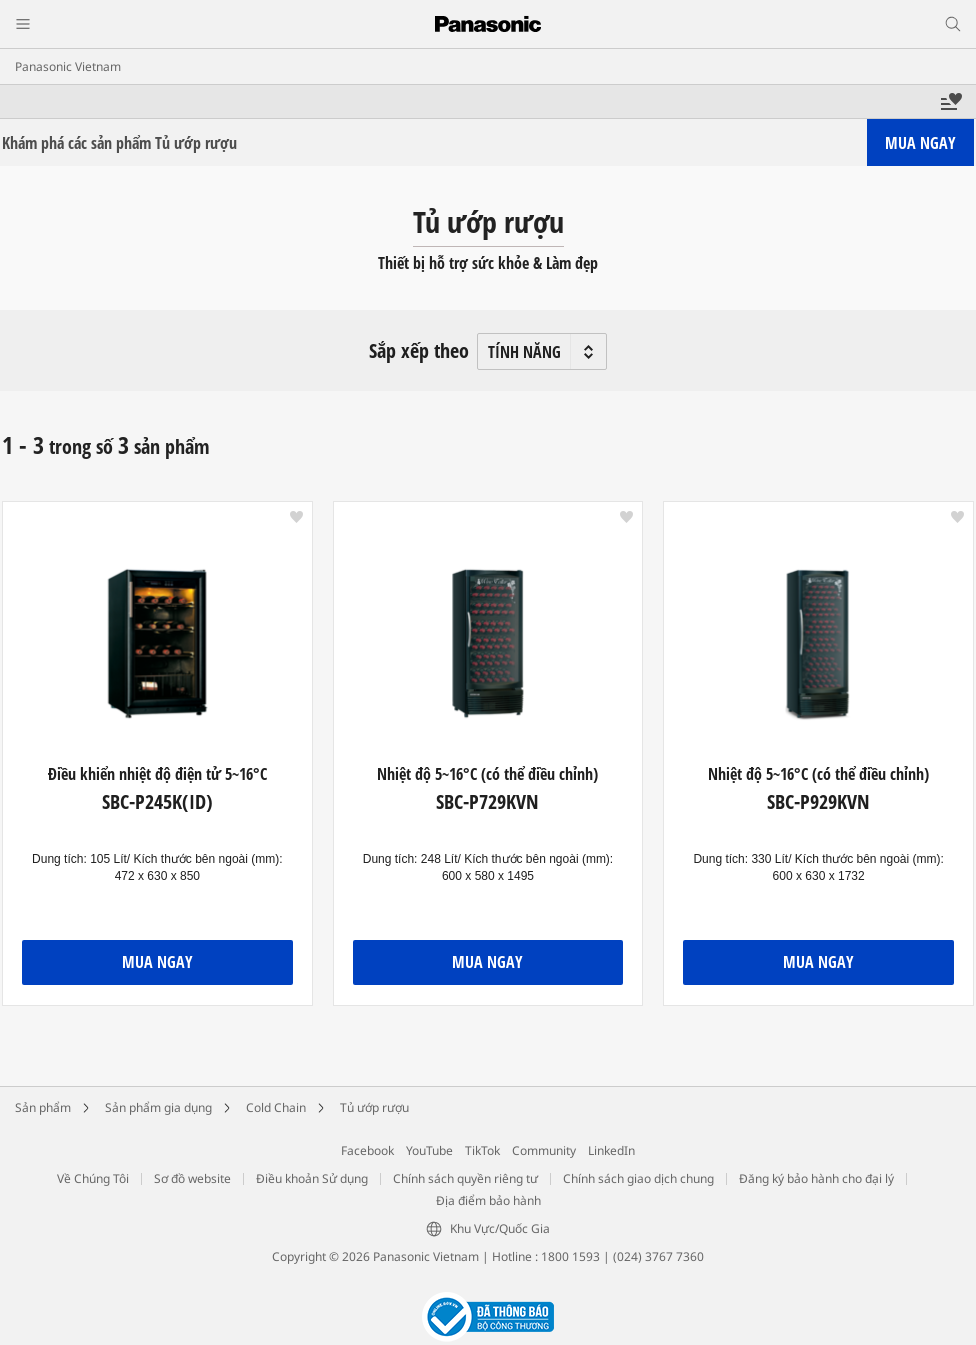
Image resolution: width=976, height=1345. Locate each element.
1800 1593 (570, 1256)
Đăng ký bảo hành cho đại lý (816, 1178)
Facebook (367, 1150)
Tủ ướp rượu (374, 1107)
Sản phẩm (43, 1107)
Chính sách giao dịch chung (638, 1178)
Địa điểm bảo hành (488, 1200)
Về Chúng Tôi (93, 1178)
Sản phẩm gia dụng (158, 1107)
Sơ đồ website (192, 1178)
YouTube (429, 1150)
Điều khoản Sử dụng (312, 1178)
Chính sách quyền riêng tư (465, 1178)
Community (544, 1150)
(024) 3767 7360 (658, 1256)
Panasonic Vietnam (68, 66)
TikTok (482, 1150)
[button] (296, 517)
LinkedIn (611, 1150)
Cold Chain (276, 1107)
